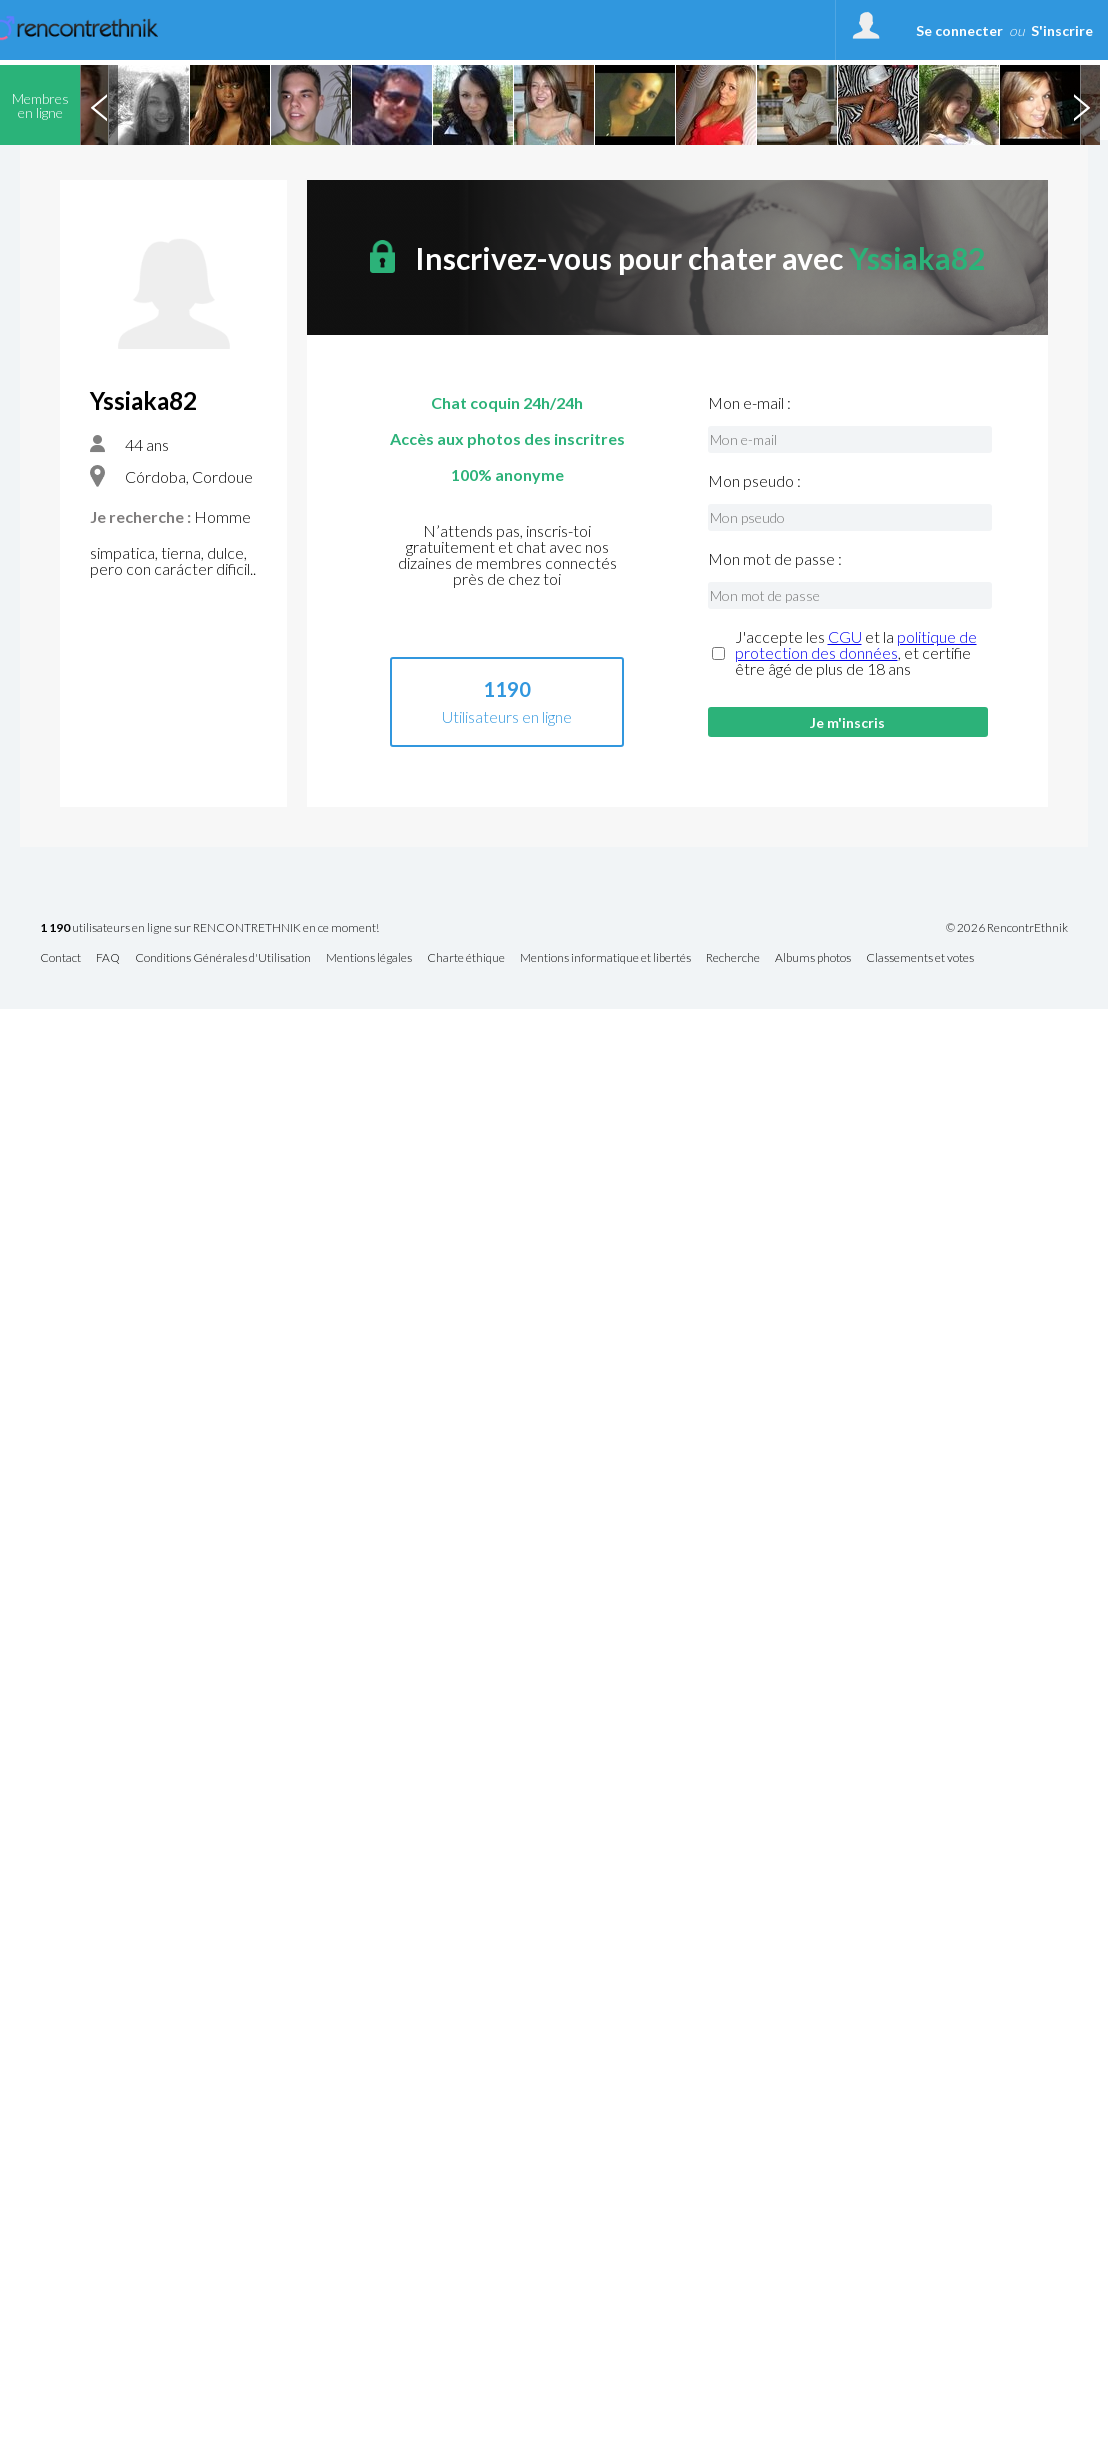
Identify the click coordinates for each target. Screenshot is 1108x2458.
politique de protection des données (856, 644)
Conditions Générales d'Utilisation (223, 958)
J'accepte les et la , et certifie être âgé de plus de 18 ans (856, 653)
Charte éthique (466, 958)
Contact (60, 958)
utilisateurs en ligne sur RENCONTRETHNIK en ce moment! (209, 928)
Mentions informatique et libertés (605, 958)
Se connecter (959, 30)
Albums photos (813, 958)
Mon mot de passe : (775, 559)
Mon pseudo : (754, 481)
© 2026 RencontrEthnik (1007, 928)
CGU (845, 636)
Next (1081, 105)
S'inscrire (1062, 30)
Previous (99, 105)
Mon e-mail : (749, 403)
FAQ (108, 958)
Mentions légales (369, 958)
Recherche (733, 958)
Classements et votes (920, 958)
